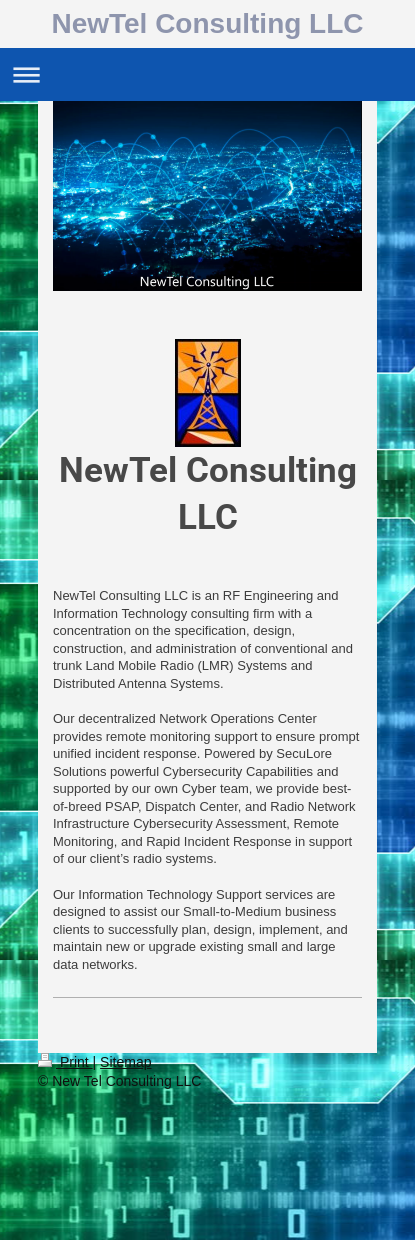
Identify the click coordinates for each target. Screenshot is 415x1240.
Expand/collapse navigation (207, 74)
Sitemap (125, 1062)
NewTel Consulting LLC (207, 23)
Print (65, 1062)
